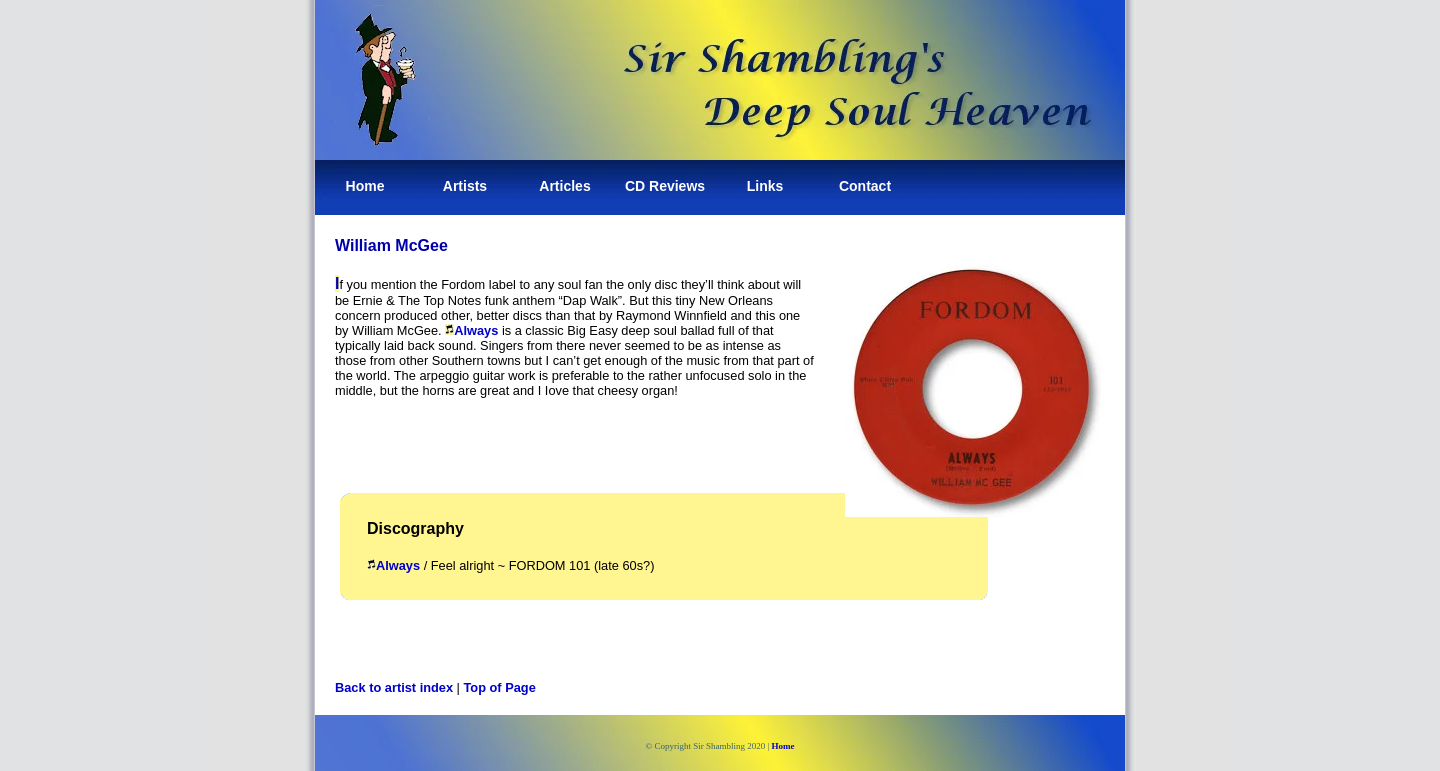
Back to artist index (394, 687)
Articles (564, 186)
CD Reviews (665, 186)
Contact (865, 186)
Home (365, 186)
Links (765, 186)
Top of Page (500, 687)
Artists (465, 186)
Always (476, 330)
